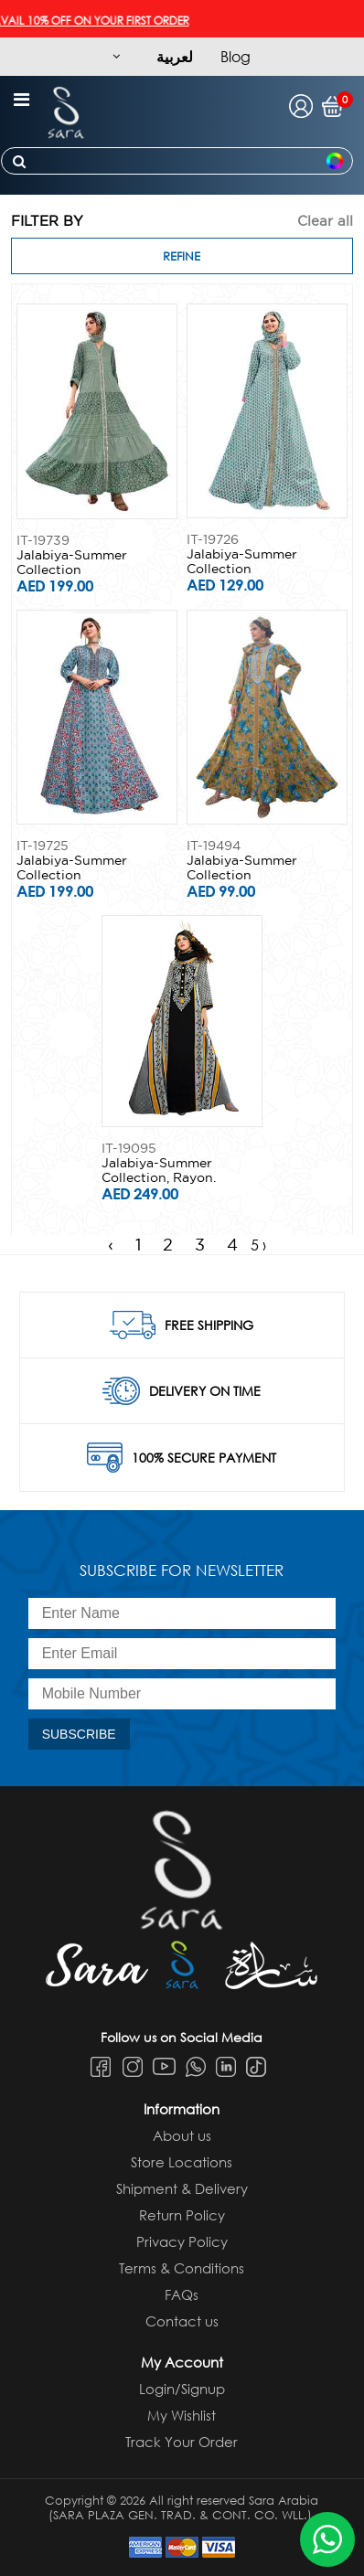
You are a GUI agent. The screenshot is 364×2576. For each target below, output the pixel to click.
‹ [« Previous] (110, 1244)
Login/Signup (182, 2388)
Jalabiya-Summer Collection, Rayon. (159, 1170)
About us (182, 2135)
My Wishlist (181, 2415)
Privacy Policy (182, 2241)
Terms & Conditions (181, 2268)
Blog (235, 56)
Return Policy (182, 2215)
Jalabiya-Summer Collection (71, 562)
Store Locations (181, 2162)
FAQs (181, 2294)
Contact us (182, 2321)
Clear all (325, 221)
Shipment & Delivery (182, 2188)
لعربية (174, 56)
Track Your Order (181, 2441)
